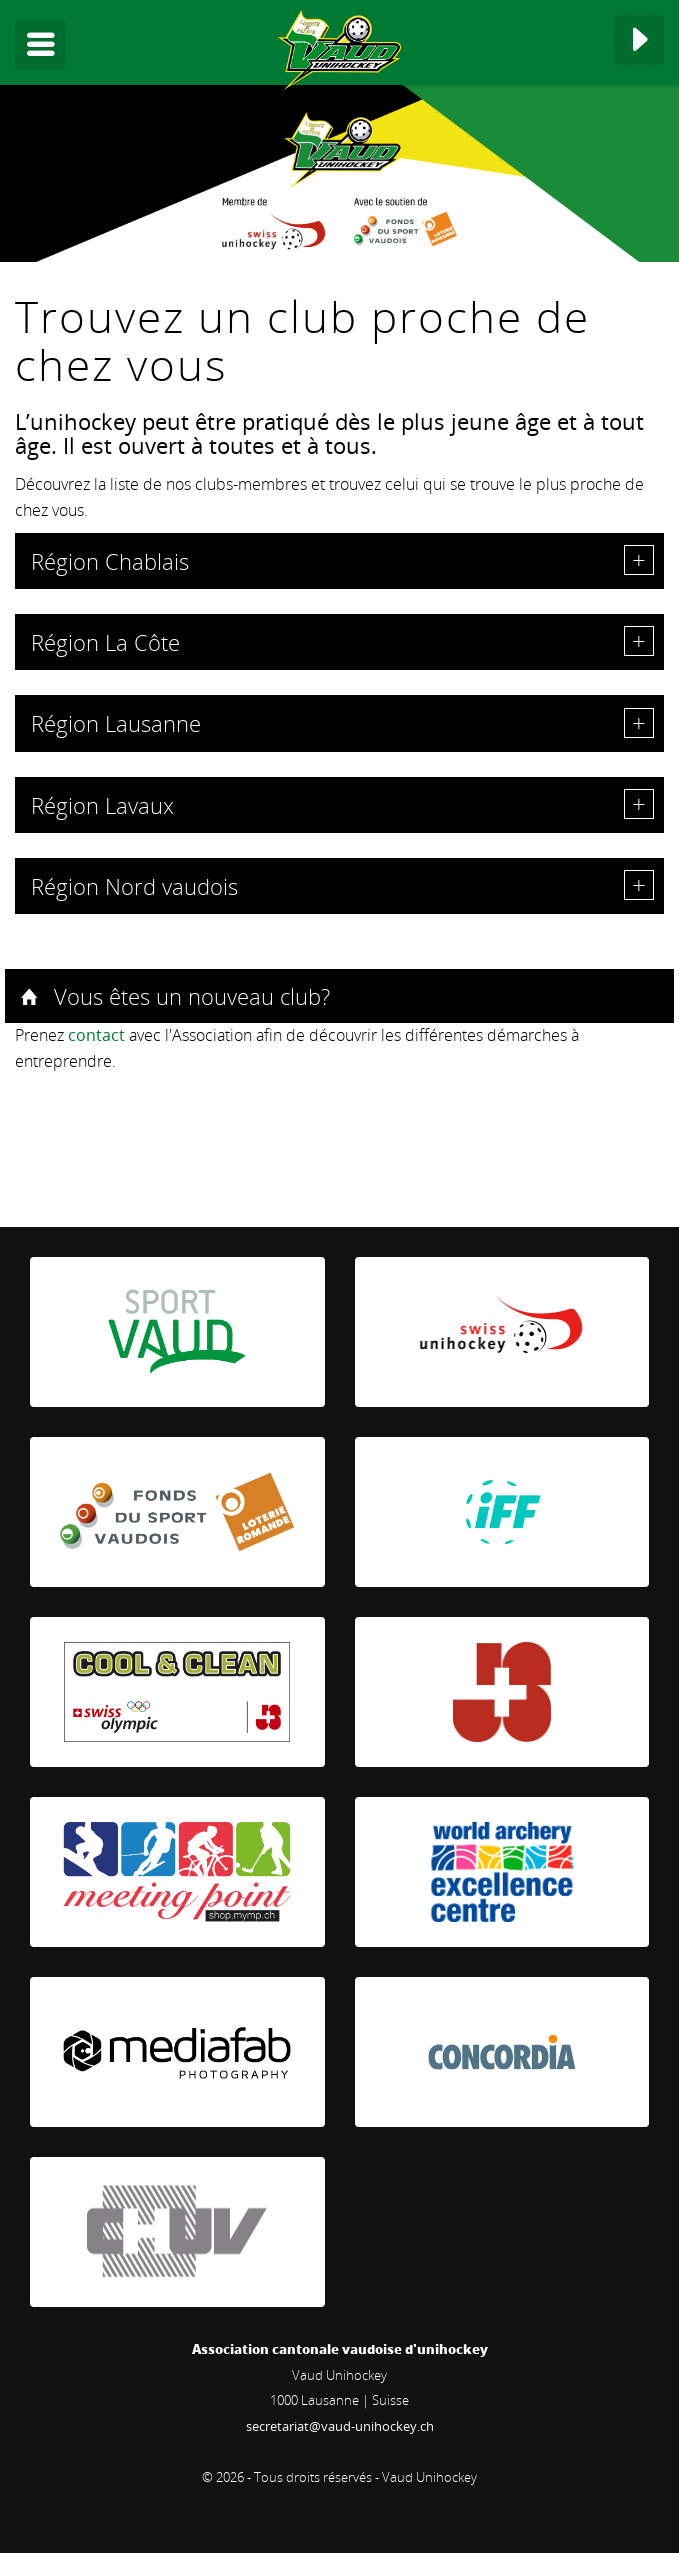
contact (96, 1035)
